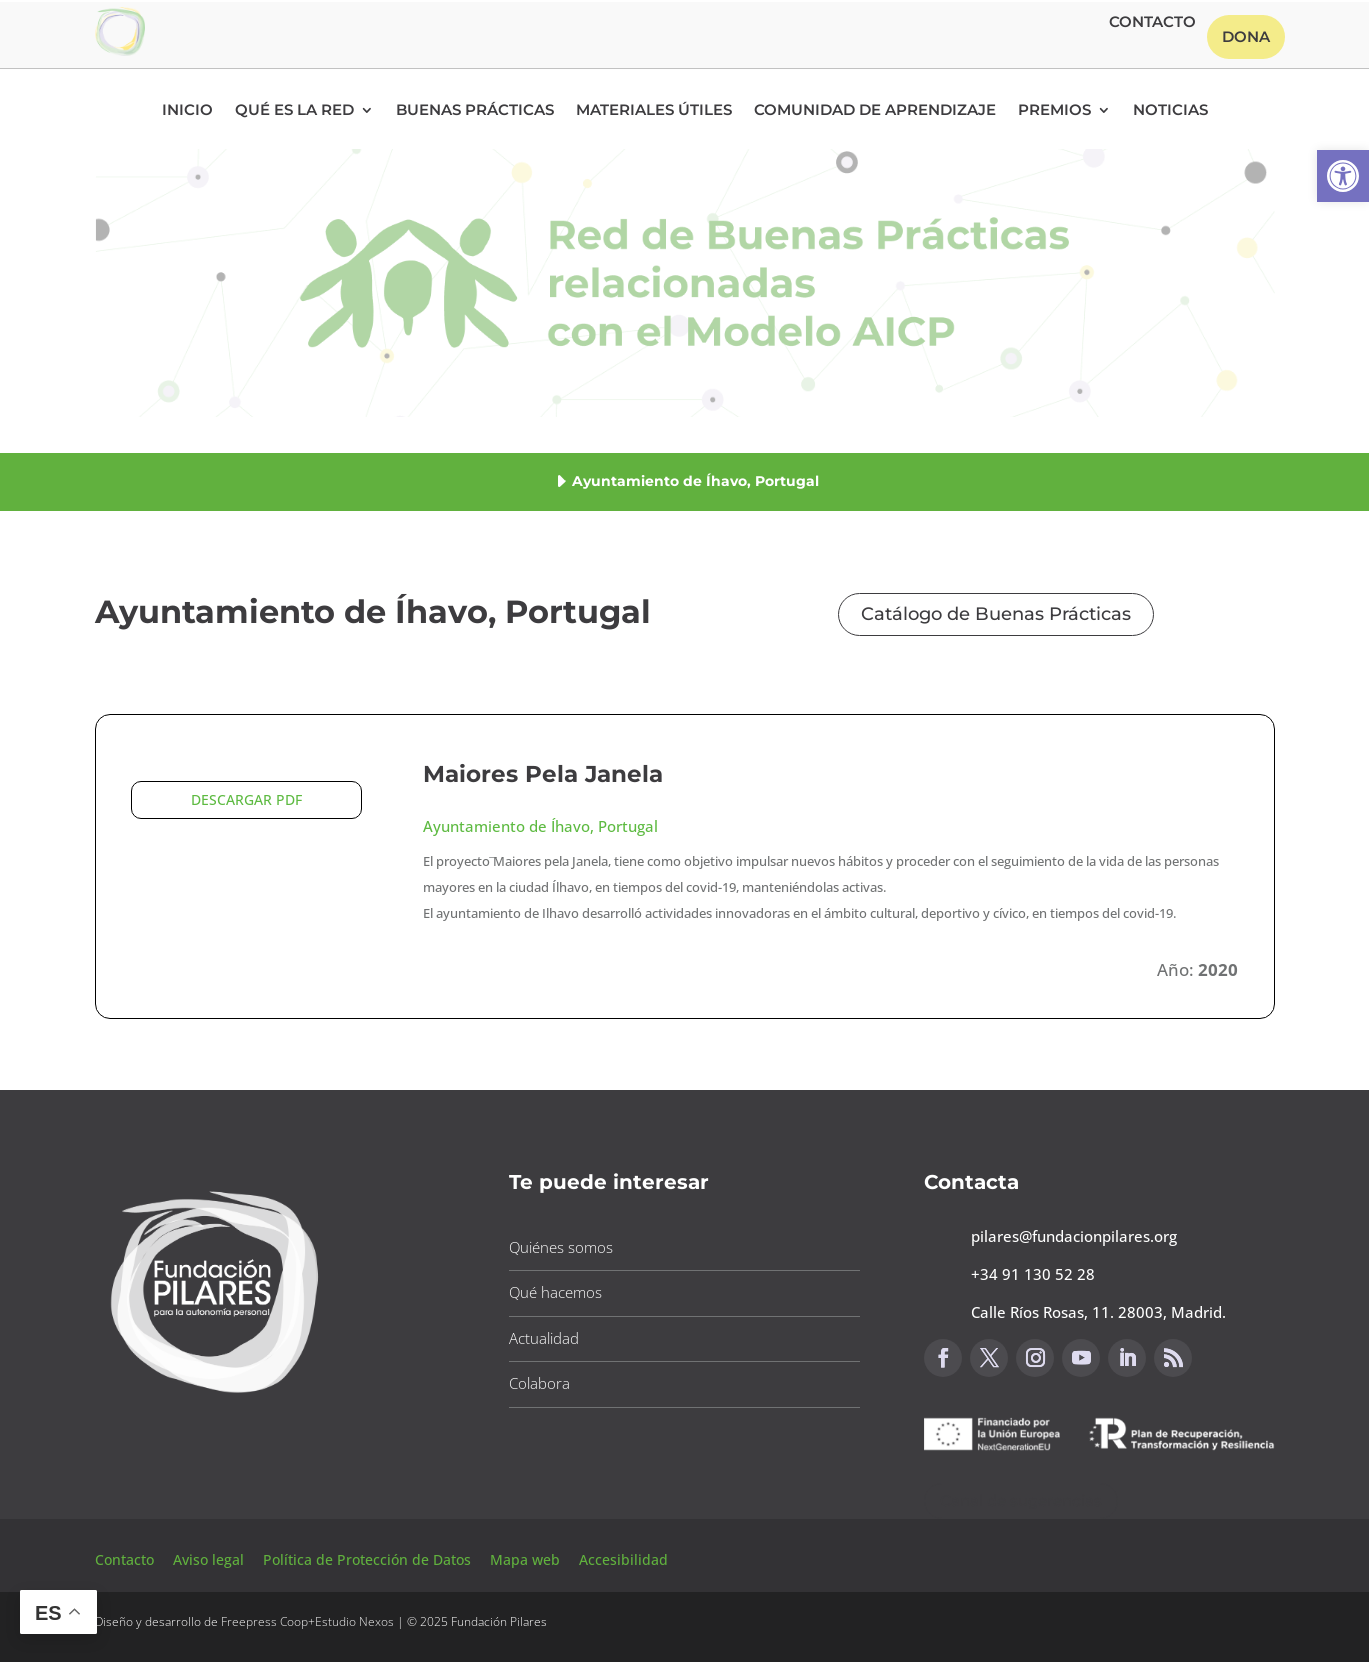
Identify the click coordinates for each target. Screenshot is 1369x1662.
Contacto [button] (1152, 23)
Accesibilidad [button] (623, 1559)
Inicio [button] (187, 111)
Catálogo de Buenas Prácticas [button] (996, 614)
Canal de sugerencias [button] (1021, 1500)
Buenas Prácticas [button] (475, 111)
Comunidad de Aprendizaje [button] (875, 111)
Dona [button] (1246, 36)
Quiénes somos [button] (561, 1247)
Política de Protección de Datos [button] (369, 1559)
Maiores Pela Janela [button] (543, 774)
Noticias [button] (1170, 111)
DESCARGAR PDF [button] (246, 799)
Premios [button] (1054, 111)
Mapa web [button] (525, 1559)
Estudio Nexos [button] (354, 1621)
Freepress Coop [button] (264, 1621)
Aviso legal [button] (210, 1559)
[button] (1343, 176)
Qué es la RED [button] (294, 111)
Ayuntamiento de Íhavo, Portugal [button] (540, 826)
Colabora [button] (539, 1383)
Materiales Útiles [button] (654, 111)
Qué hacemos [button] (555, 1292)
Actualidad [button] (544, 1338)
